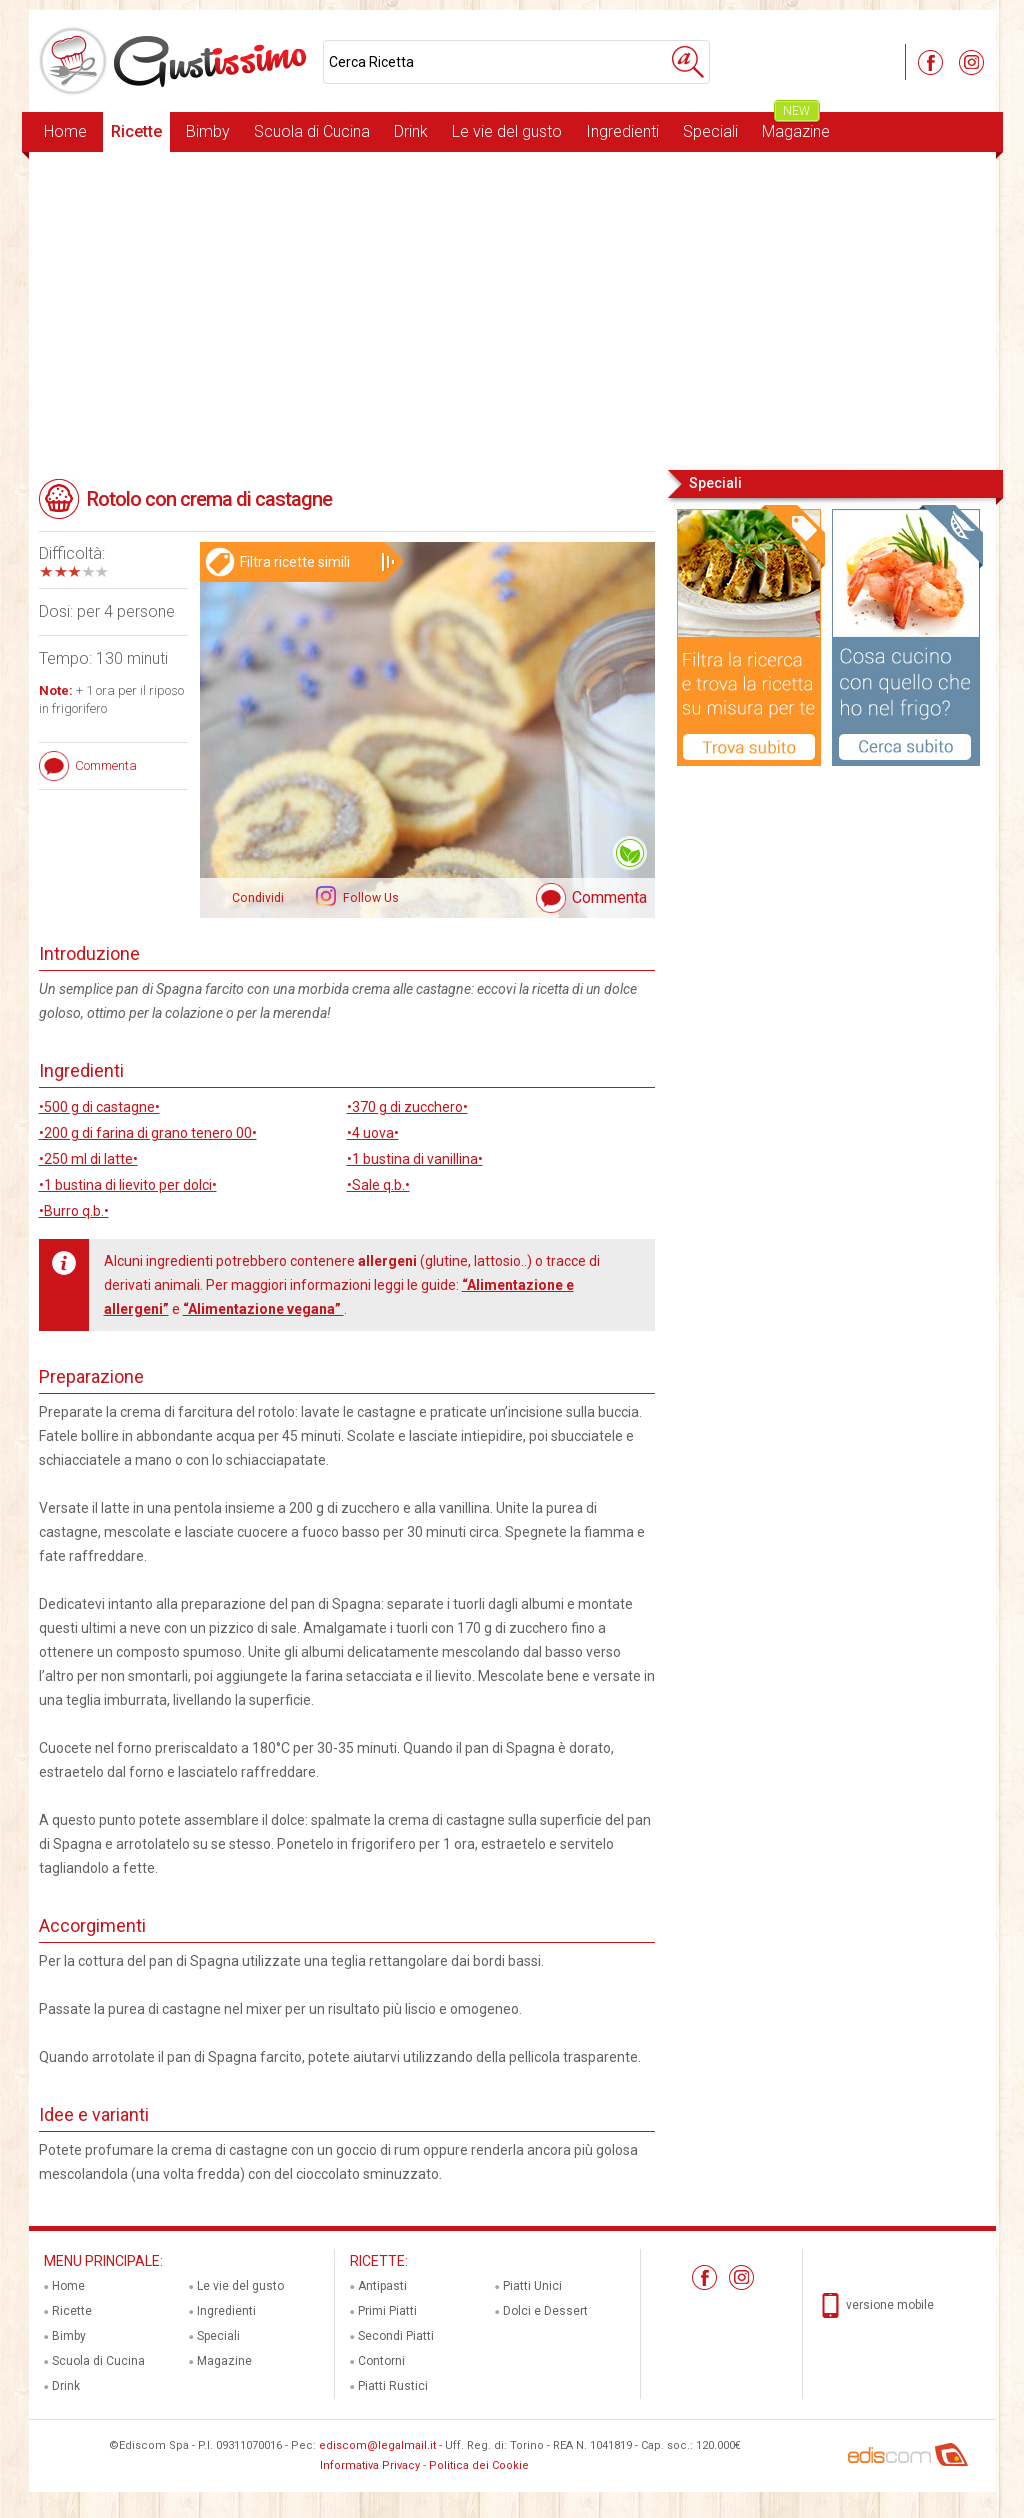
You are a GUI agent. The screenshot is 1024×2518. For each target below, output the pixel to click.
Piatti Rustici (393, 2386)
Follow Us (369, 898)
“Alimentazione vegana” (263, 1309)
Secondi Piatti (396, 2336)
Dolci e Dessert (545, 2311)
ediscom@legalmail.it (377, 2445)
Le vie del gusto (507, 131)
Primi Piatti (387, 2311)
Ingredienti (622, 131)
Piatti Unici (532, 2286)
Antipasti (382, 2286)
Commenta (609, 897)
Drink (411, 131)
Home (65, 131)
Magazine (796, 126)
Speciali (710, 131)
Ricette (136, 131)
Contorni (381, 2361)
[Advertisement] (512, 309)
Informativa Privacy (370, 2465)
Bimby (208, 131)
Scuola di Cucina (312, 131)
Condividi (258, 898)
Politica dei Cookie (479, 2465)
